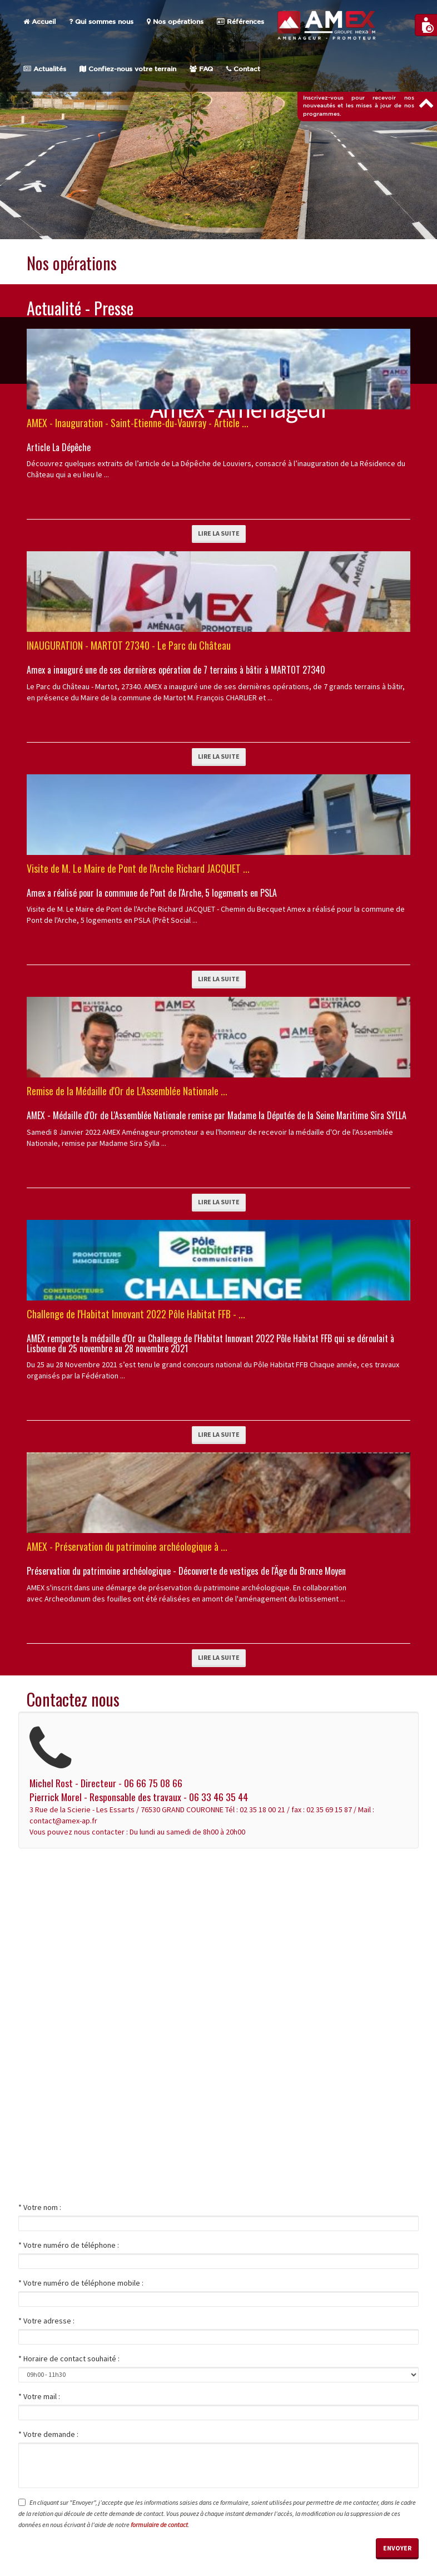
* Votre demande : (48, 2434)
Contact (243, 69)
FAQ (201, 69)
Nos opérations (175, 21)
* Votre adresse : (46, 2321)
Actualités (44, 69)
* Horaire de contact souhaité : (69, 2358)
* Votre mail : (39, 2396)
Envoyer (397, 2548)
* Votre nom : (39, 2207)
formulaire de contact (159, 2524)
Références (240, 21)
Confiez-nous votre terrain (128, 69)
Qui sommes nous (101, 21)
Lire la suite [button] (219, 533)
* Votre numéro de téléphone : (68, 2245)
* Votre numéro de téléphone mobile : (80, 2283)
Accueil (39, 21)
